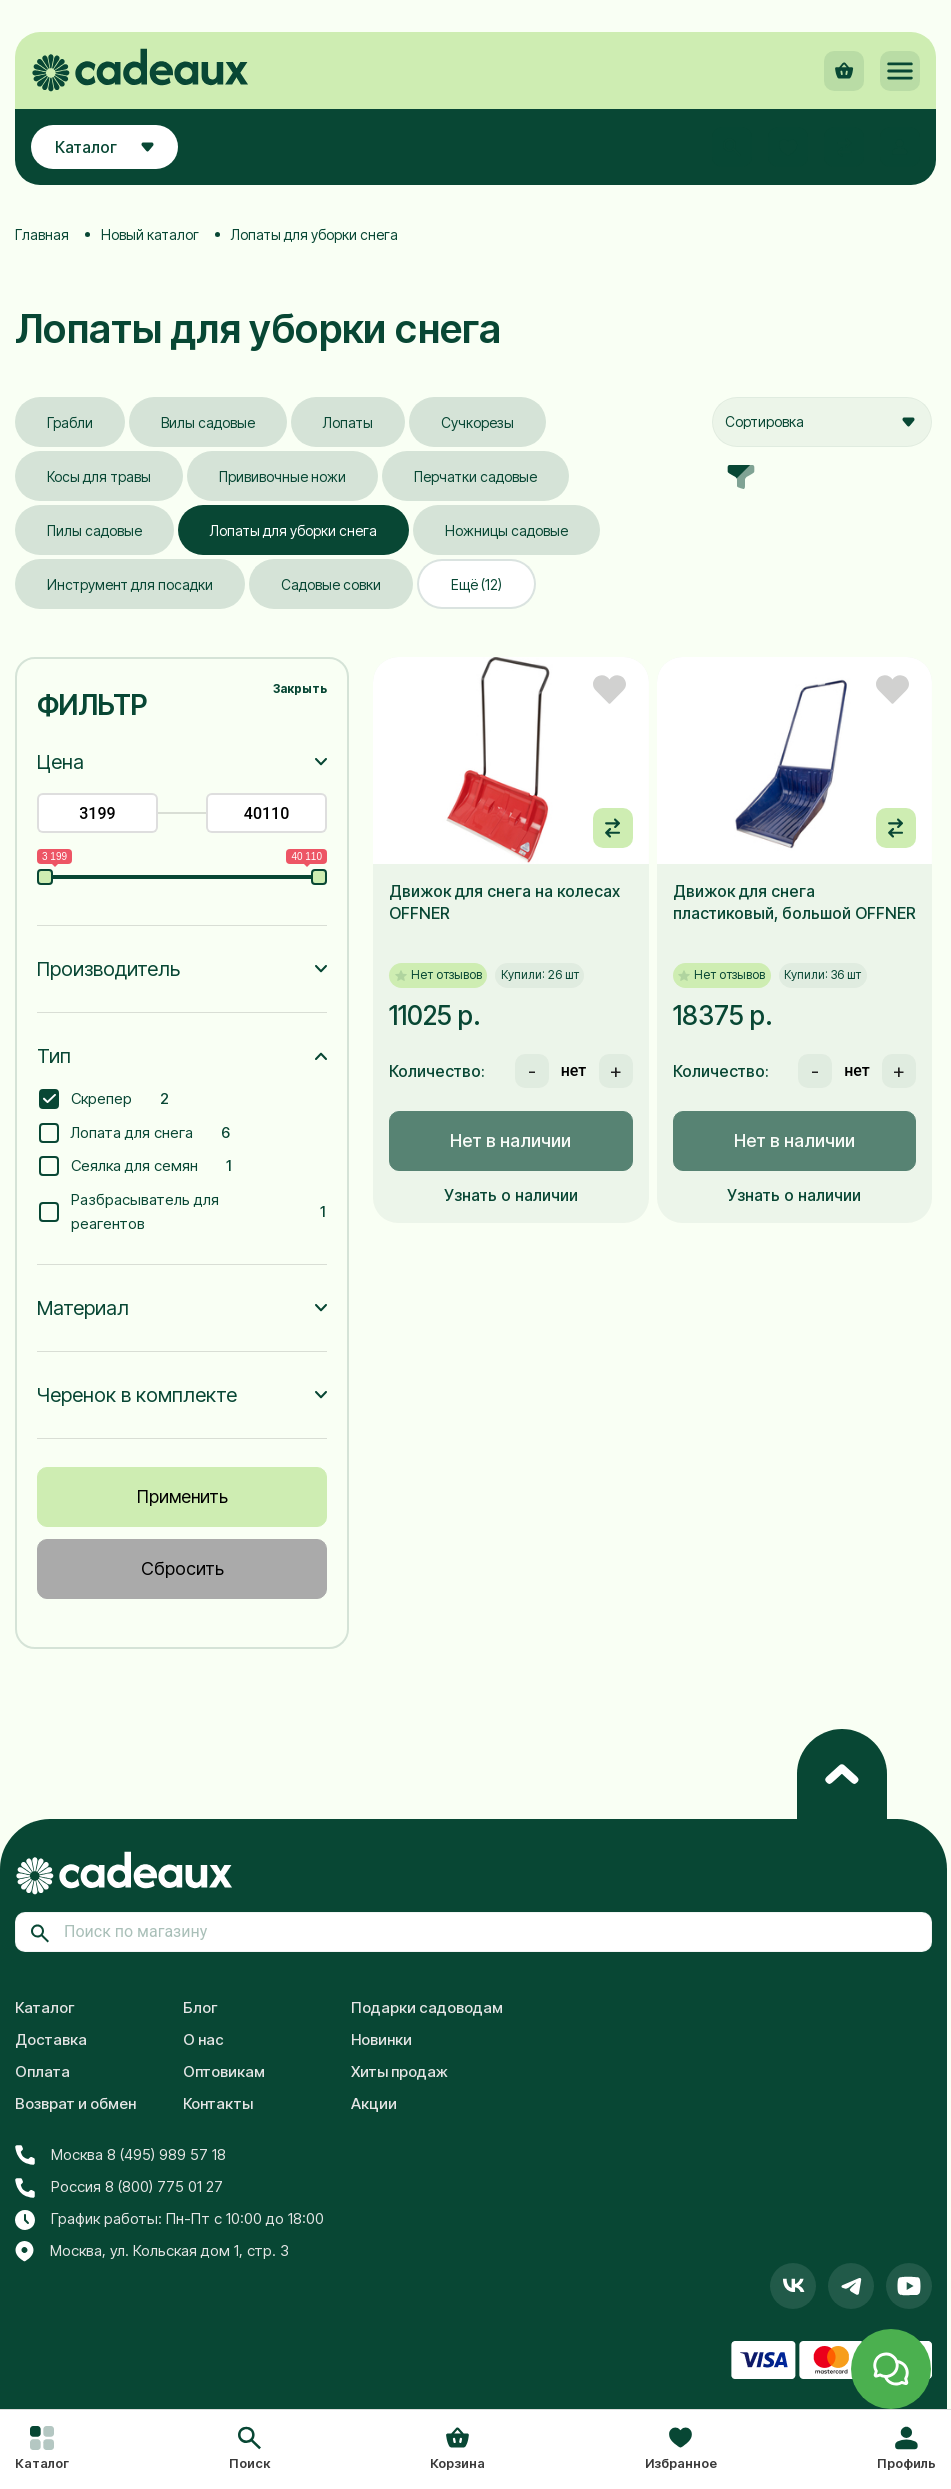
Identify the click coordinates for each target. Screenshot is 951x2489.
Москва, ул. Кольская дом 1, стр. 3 (152, 2252)
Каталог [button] (104, 147)
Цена (60, 762)
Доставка (51, 2039)
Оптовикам (224, 2071)
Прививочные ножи (282, 476)
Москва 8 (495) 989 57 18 (120, 2155)
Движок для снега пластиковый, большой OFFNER (794, 902)
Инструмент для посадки (130, 584)
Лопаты (348, 422)
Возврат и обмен (75, 2103)
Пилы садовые (94, 530)
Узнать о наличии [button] (511, 1195)
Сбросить (182, 1568)
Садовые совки (331, 584)
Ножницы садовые (506, 530)
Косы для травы (99, 476)
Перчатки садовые (475, 476)
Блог (200, 2007)
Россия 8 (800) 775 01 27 (119, 2187)
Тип (54, 1056)
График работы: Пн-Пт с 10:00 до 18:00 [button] (169, 2219)
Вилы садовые (208, 422)
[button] (249, 2450)
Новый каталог (150, 234)
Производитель (108, 969)
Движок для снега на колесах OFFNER (504, 902)
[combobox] (822, 422)
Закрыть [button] (300, 688)
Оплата (42, 2071)
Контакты (218, 2103)
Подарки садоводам (427, 2007)
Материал (83, 1308)
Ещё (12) (476, 584)
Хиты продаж (399, 2071)
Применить (182, 1496)
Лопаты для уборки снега (293, 530)
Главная (42, 234)
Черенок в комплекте (137, 1395)
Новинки (381, 2039)
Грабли (70, 422)
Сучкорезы (477, 422)
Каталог (45, 2007)
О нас (203, 2039)
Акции (374, 2103)
